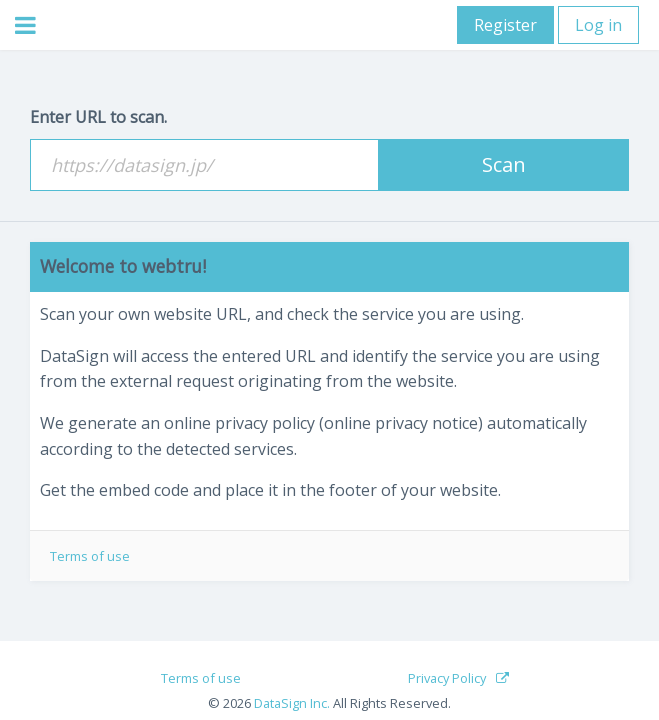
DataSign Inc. (292, 703)
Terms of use (90, 556)
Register (505, 25)
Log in (598, 25)
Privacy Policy (447, 678)
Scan (504, 164)
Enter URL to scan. (98, 117)
